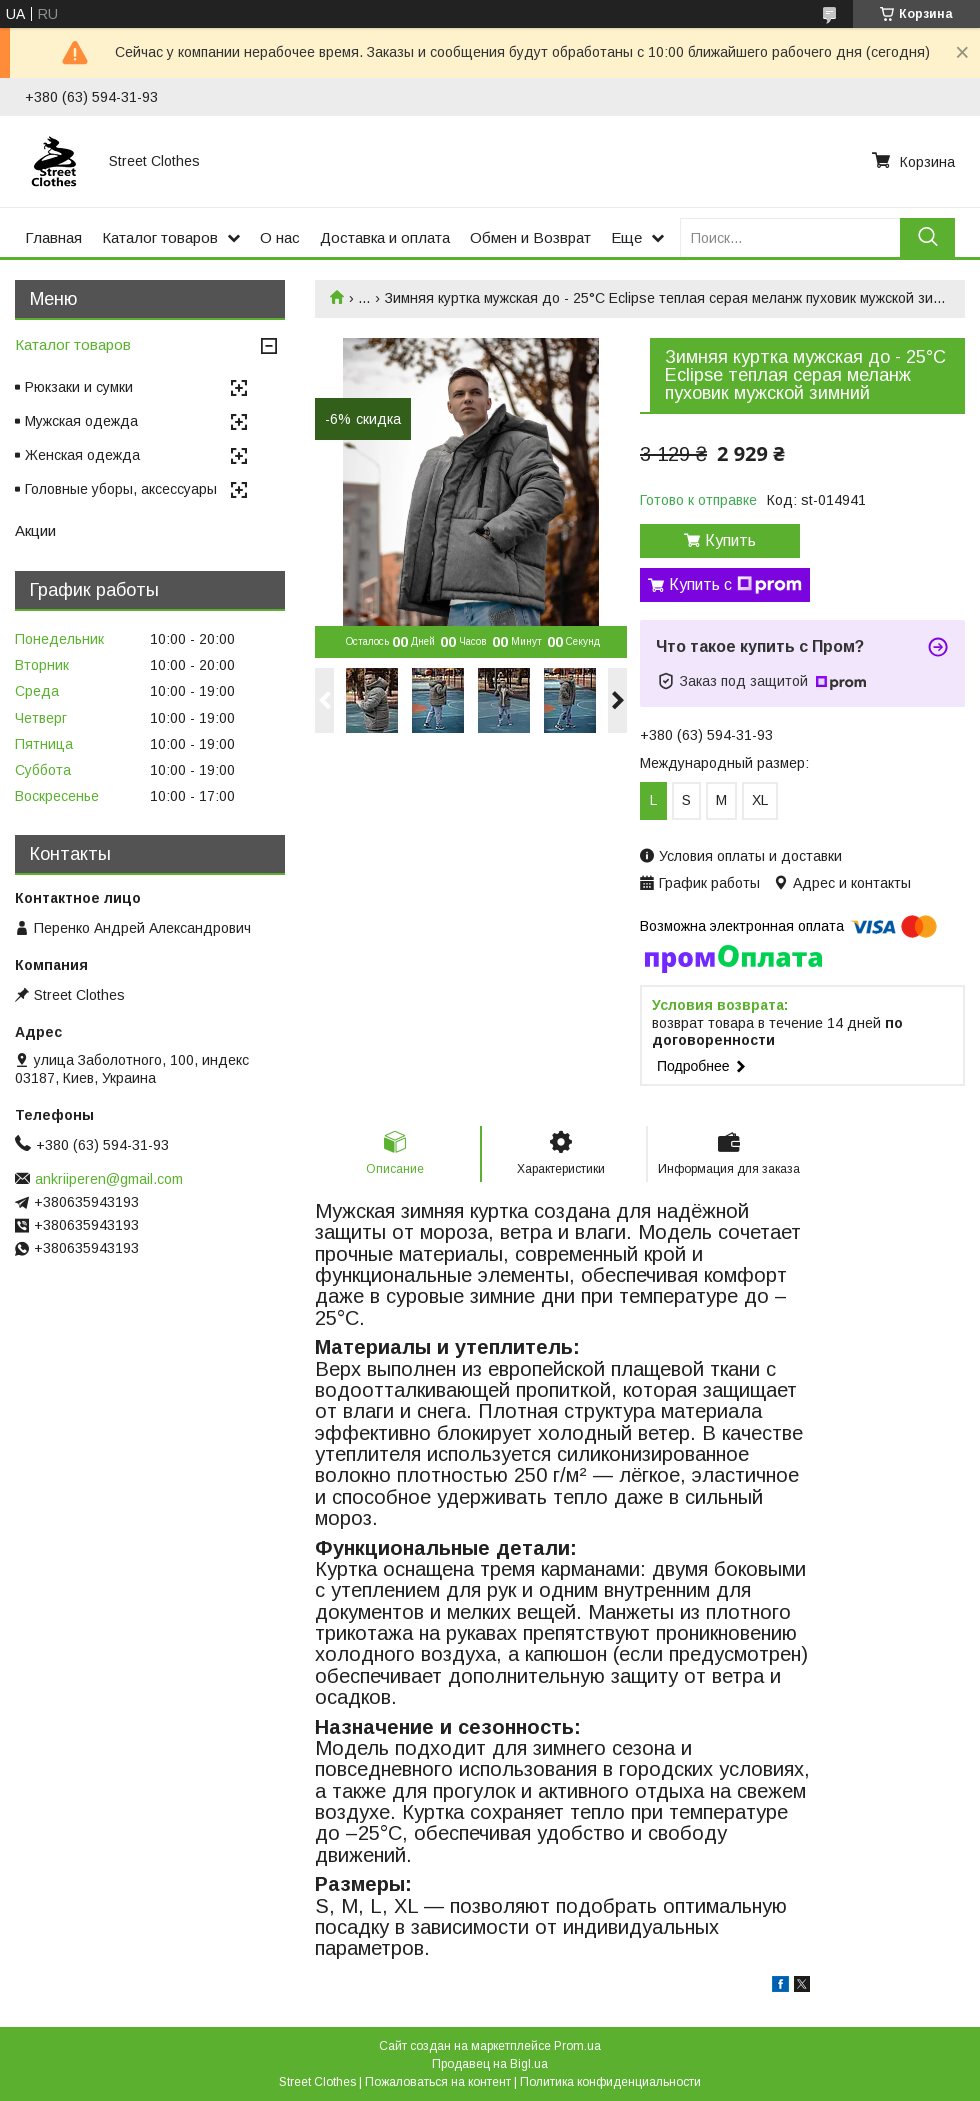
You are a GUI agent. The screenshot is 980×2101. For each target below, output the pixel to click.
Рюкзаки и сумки (79, 387)
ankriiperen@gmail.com (109, 1179)
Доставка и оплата (385, 237)
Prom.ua (577, 2046)
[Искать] (927, 237)
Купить (730, 540)
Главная (53, 237)
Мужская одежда (81, 421)
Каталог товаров (160, 237)
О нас (280, 237)
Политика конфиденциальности (610, 2082)
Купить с (735, 585)
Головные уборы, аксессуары (121, 489)
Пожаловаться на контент (438, 2082)
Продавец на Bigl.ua (490, 2064)
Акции (35, 530)
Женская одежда (82, 455)
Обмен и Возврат (530, 237)
